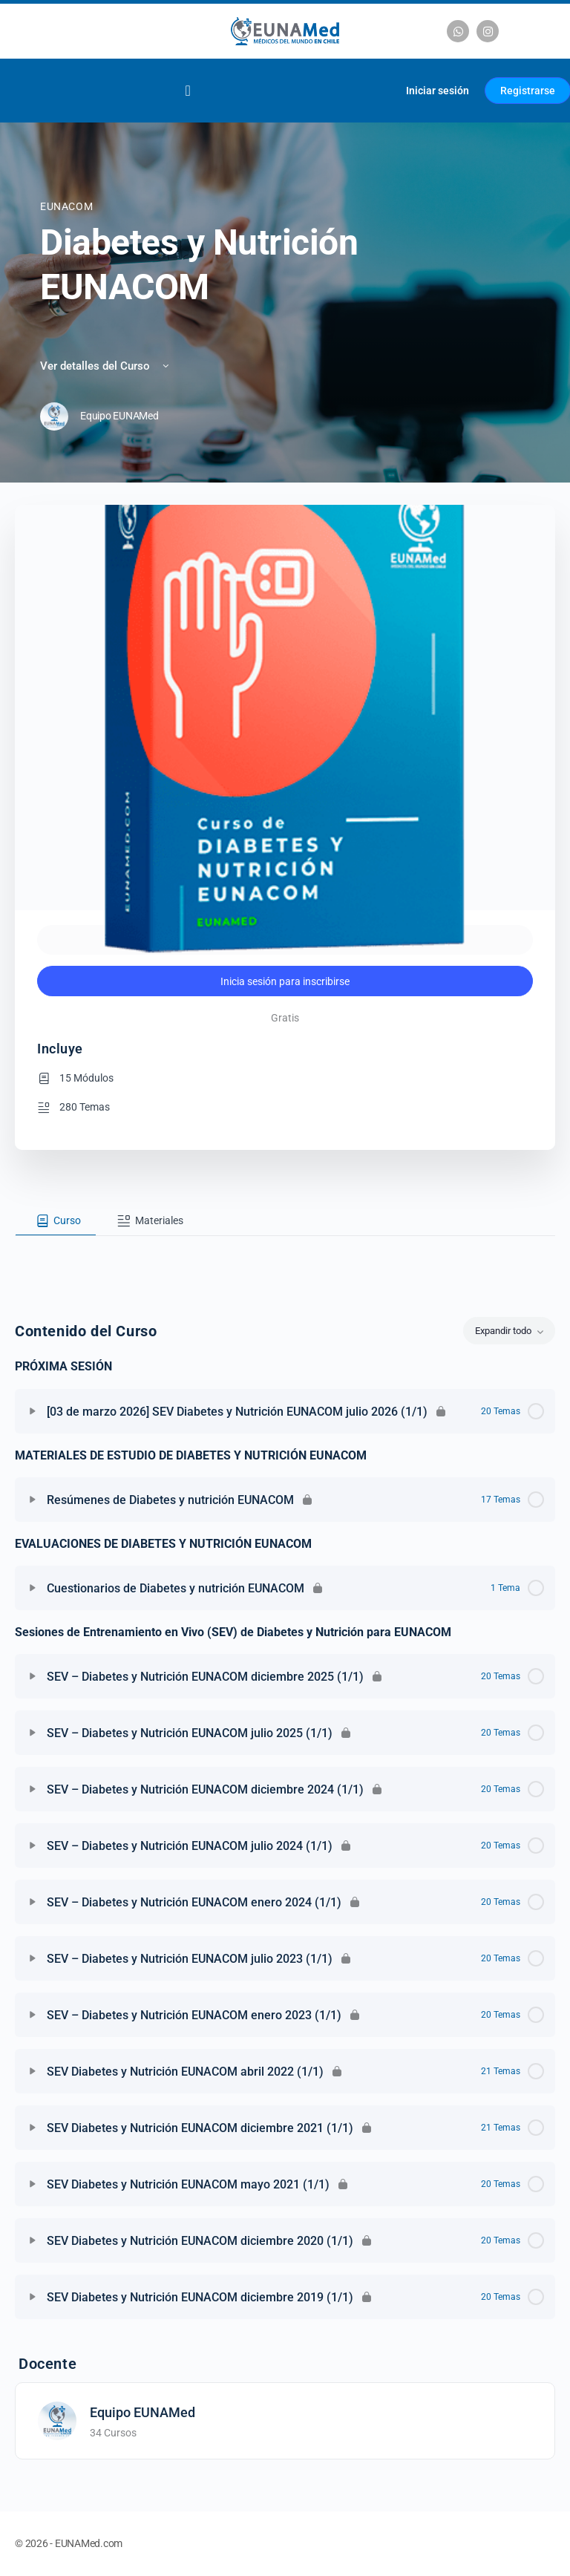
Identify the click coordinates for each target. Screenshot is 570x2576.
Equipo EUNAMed (142, 2412)
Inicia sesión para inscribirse (285, 981)
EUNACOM (66, 206)
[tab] (55, 1221)
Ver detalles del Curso (105, 366)
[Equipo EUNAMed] (57, 2420)
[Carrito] (377, 90)
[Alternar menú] (187, 90)
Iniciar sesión (437, 91)
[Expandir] (32, 1411)
